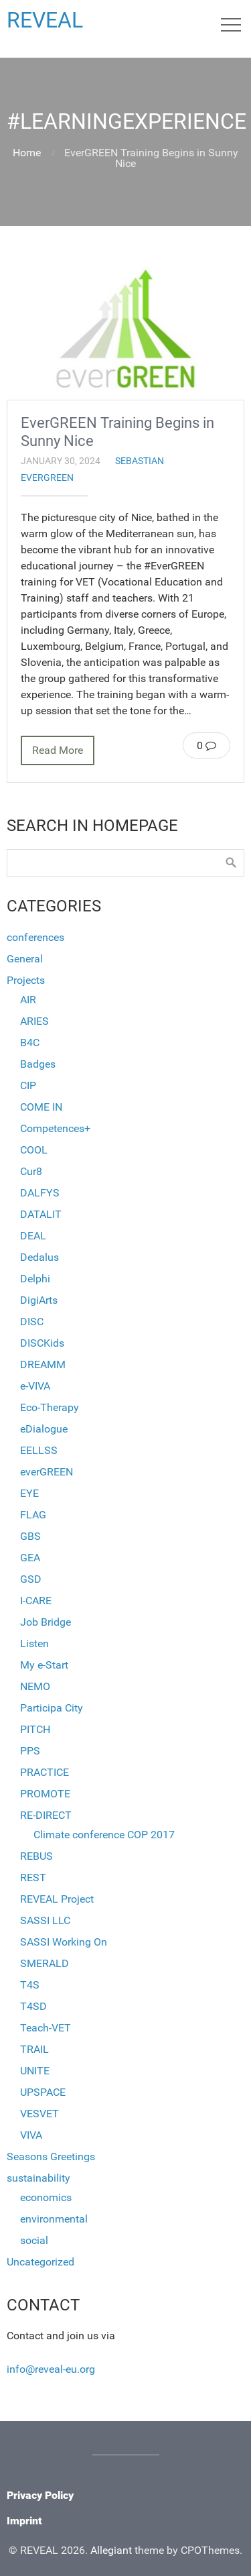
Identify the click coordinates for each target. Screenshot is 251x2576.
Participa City (51, 1707)
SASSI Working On (63, 1942)
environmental (54, 2219)
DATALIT (41, 1214)
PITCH (35, 1729)
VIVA (31, 2135)
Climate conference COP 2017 (104, 1834)
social (34, 2240)
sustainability (38, 2178)
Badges (38, 1064)
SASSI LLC (45, 1920)
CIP (28, 1085)
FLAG (33, 1514)
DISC (32, 1321)
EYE (29, 1493)
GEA (30, 1557)
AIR (28, 999)
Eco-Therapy (49, 1407)
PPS (30, 1750)
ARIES (34, 1021)
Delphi (35, 1278)
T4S (29, 1984)
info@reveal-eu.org (51, 2369)
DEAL (33, 1235)
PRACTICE (44, 1772)
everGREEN (47, 478)
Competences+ (55, 1128)
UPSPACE (43, 2092)
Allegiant (111, 2550)
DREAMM (43, 1364)
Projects (26, 980)
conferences (35, 937)
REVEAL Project (57, 1899)
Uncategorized (40, 2261)
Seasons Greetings (51, 2156)
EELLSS (39, 1450)
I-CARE (36, 1600)
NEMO (35, 1686)
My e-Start (44, 1665)
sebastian (139, 461)
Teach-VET (45, 2027)
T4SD (33, 2006)
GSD (30, 1579)
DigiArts (39, 1300)
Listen (34, 1643)
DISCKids (42, 1343)
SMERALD (44, 1963)
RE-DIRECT (46, 1815)
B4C (29, 1042)
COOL (34, 1149)
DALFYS (40, 1192)
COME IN (41, 1107)
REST (33, 1877)
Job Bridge (45, 1622)
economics (46, 2197)
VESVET (39, 2113)
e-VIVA (35, 1386)
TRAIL (34, 2049)
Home (27, 152)
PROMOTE (45, 1793)
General (25, 958)
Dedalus (39, 1257)
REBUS (36, 1856)
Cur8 (31, 1171)
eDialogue (44, 1428)
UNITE (35, 2070)
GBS (30, 1536)
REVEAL (45, 20)
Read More (57, 750)
